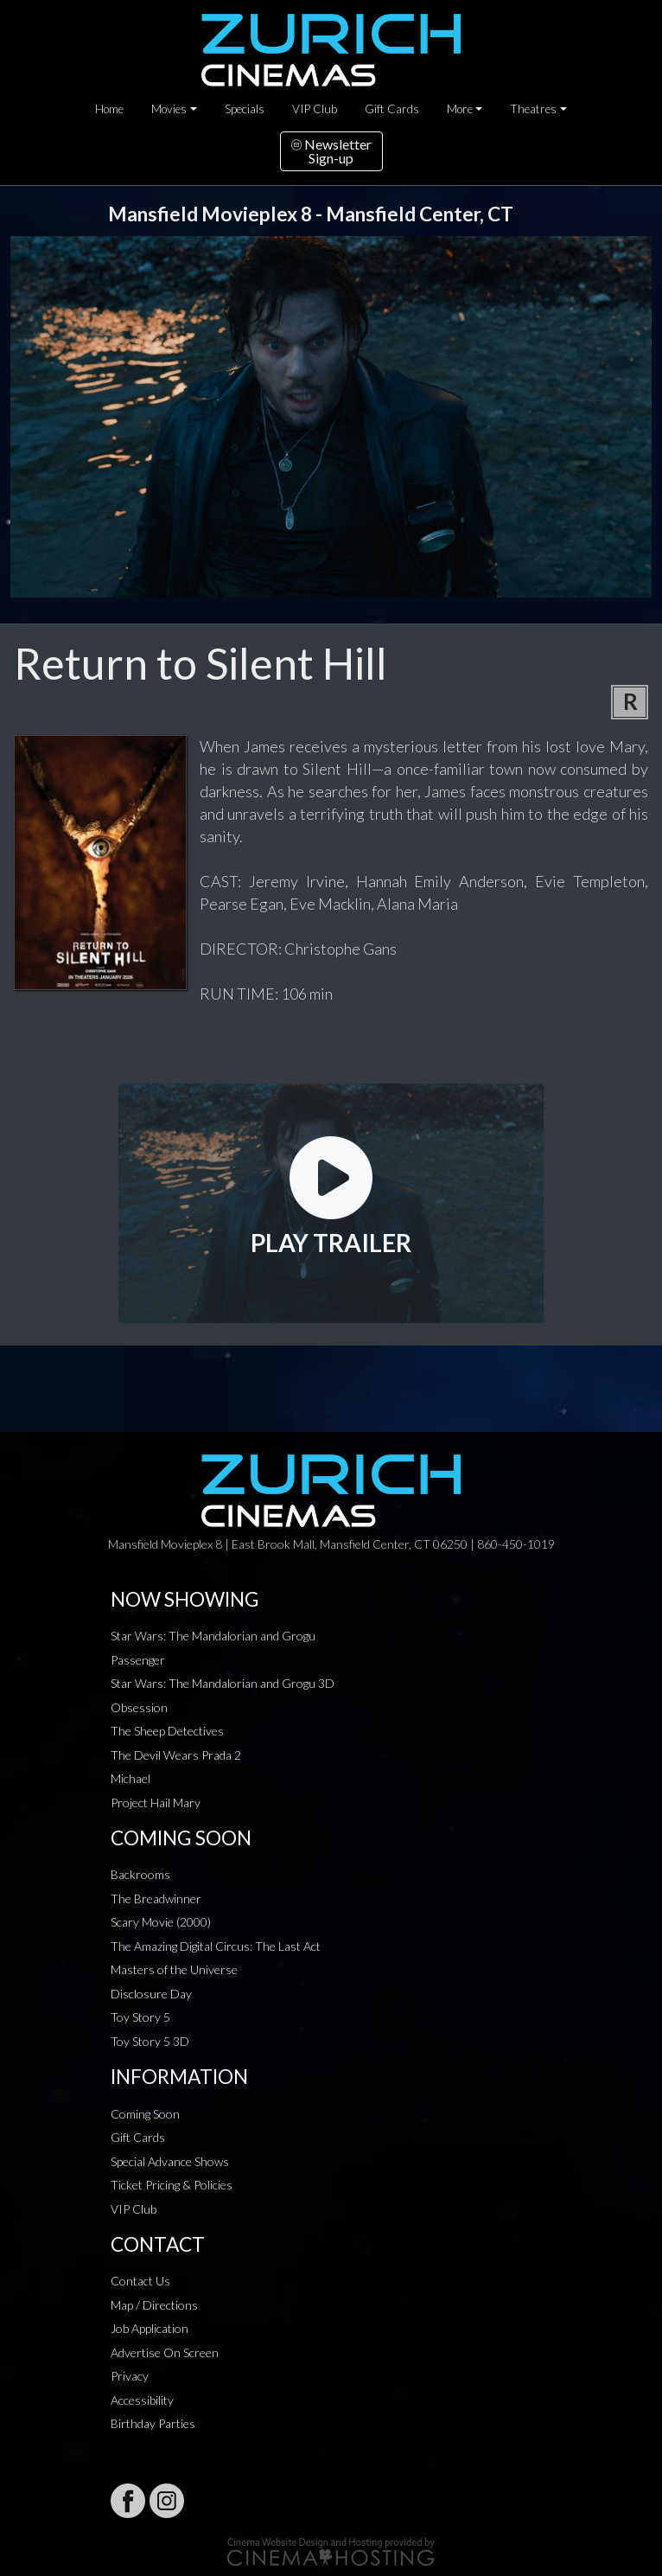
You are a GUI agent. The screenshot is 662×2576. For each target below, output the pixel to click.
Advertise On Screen (165, 2352)
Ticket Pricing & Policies (171, 2184)
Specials (244, 109)
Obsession (139, 1707)
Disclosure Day (151, 1993)
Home (109, 109)
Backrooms (140, 1874)
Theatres (533, 109)
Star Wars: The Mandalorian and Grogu (213, 1635)
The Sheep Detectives (167, 1730)
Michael (130, 1778)
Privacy (130, 2375)
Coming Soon (145, 2113)
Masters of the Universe (174, 1969)
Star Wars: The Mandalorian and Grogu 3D (222, 1683)
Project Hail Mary (156, 1802)
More (460, 109)
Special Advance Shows (170, 2161)
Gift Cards (392, 109)
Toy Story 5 (140, 2017)
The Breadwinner (156, 1898)
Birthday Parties (153, 2423)
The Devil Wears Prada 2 (176, 1755)
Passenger (138, 1659)
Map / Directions (154, 2305)
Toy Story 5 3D (150, 2041)
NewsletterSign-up (331, 151)
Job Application (149, 2328)
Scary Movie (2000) (161, 1921)
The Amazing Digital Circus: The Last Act (216, 1946)
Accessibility (142, 2400)
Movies (169, 109)
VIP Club (314, 109)
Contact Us (140, 2280)
